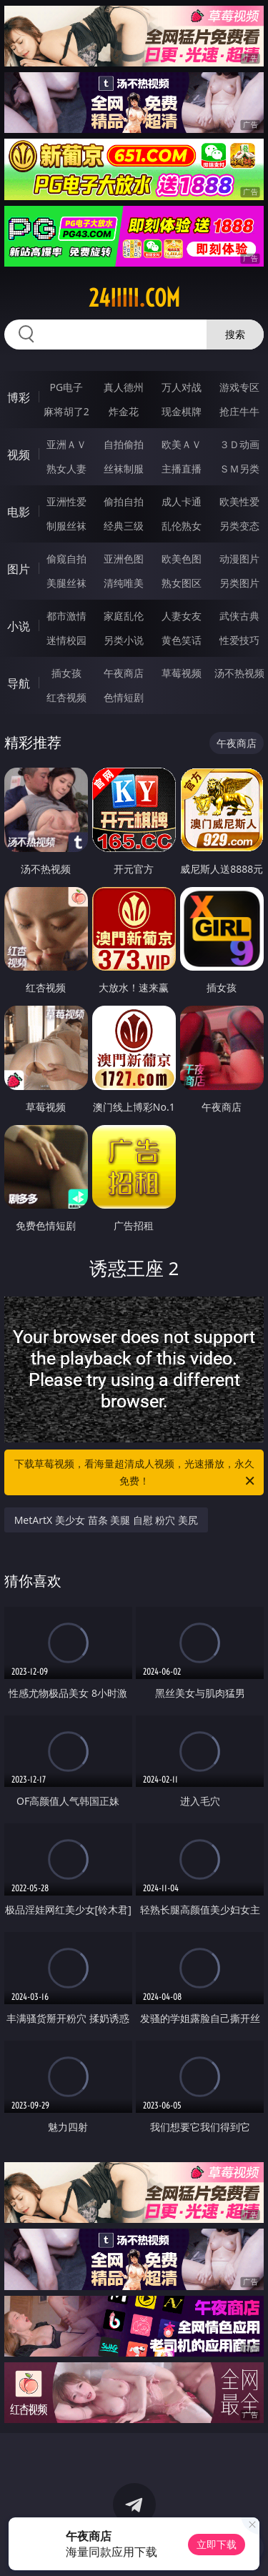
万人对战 (182, 387)
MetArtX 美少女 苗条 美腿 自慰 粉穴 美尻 (106, 1520)
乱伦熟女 (182, 525)
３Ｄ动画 (239, 444)
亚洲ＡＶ (66, 444)
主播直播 (182, 468)
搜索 (235, 334)
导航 (18, 683)
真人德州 (124, 387)
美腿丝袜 (66, 583)
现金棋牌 (182, 411)
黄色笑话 (182, 640)
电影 (18, 512)
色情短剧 (124, 697)
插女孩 (66, 673)
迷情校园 (66, 640)
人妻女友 (182, 616)
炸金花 (124, 411)
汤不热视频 (239, 673)
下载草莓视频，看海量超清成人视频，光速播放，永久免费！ (135, 1473)
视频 (18, 454)
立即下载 (217, 2544)
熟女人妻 (66, 468)
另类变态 (239, 525)
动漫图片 (239, 558)
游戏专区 (239, 387)
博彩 (18, 397)
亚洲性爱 (66, 501)
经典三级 (124, 525)
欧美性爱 (239, 501)
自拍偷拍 (124, 444)
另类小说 (124, 640)
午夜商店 (124, 673)
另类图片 (239, 583)
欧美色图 (182, 558)
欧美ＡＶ (182, 444)
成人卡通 (182, 501)
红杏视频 (66, 697)
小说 (18, 626)
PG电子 (66, 387)
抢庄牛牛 (239, 411)
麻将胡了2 (66, 411)
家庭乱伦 (124, 616)
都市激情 (66, 616)
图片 (18, 569)
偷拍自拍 (124, 501)
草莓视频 (182, 673)
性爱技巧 (239, 640)
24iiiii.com (134, 298)
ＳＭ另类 (239, 468)
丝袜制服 (124, 468)
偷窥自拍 (66, 558)
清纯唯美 (124, 583)
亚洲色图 (124, 558)
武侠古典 (239, 616)
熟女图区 (182, 583)
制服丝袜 (66, 525)
